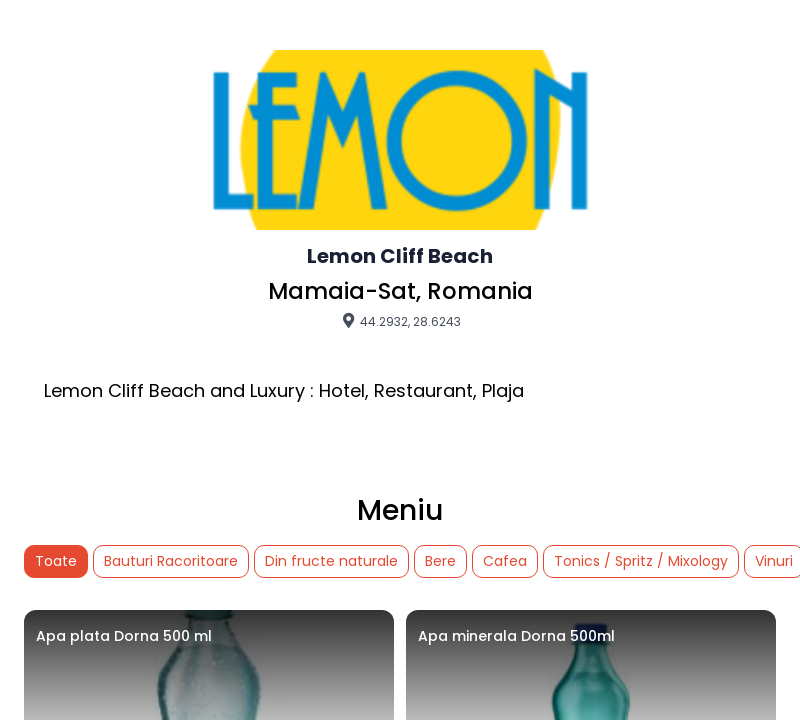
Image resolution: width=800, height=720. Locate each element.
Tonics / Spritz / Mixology (641, 561)
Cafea (505, 561)
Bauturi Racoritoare (171, 561)
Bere (440, 561)
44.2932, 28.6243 (400, 321)
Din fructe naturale (331, 561)
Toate (56, 561)
